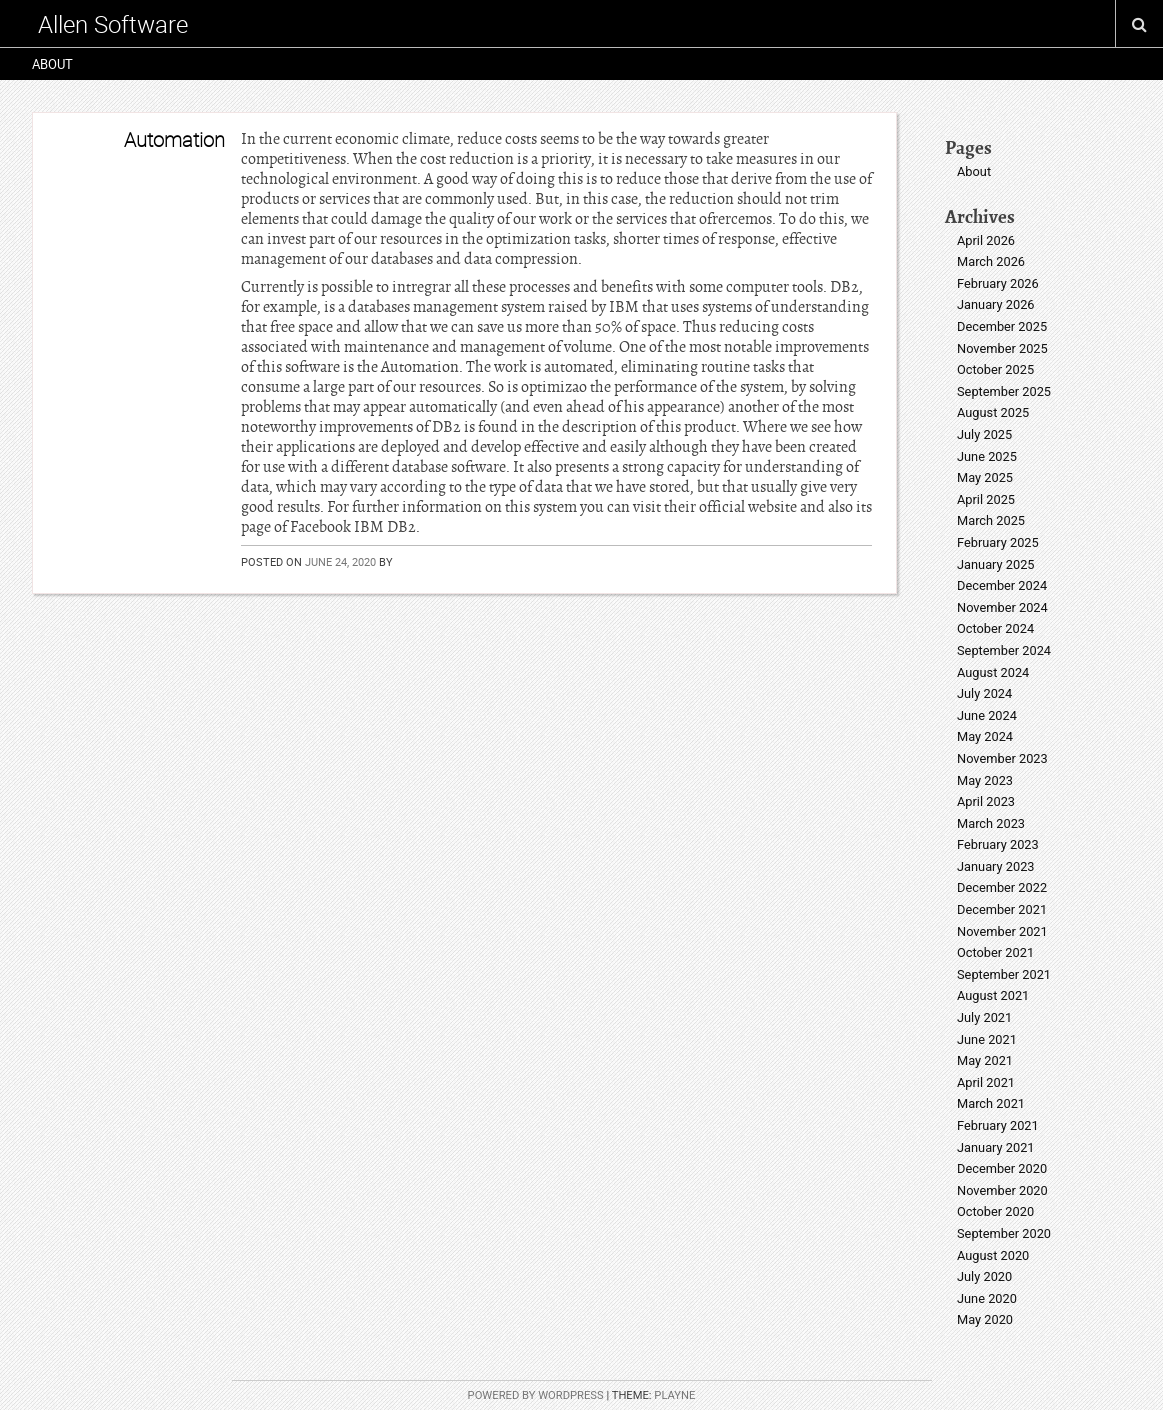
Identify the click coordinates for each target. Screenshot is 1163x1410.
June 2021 (987, 1039)
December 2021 (1002, 909)
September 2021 (1004, 974)
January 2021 (996, 1147)
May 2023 (985, 780)
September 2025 (1004, 391)
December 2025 (1002, 326)
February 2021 (998, 1125)
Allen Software (113, 24)
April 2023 (986, 801)
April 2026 (986, 240)
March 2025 (991, 520)
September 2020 (1004, 1233)
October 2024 (995, 628)
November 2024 (1002, 607)
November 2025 (1002, 348)
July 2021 (984, 1017)
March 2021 (991, 1103)
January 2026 (996, 304)
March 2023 (991, 823)
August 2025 (993, 412)
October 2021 (995, 952)
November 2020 (1002, 1190)
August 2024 (993, 672)
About (52, 64)
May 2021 (985, 1060)
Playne (674, 1395)
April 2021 (986, 1082)
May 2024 (985, 736)
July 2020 (984, 1276)
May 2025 (985, 477)
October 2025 (995, 369)
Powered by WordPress (536, 1395)
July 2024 (984, 693)
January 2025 (996, 564)
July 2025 (984, 434)
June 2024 (987, 715)
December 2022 (1002, 887)
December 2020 (1002, 1168)
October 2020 (995, 1211)
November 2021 (1002, 931)
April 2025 (986, 499)
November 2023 (1002, 758)
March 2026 (991, 261)
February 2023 (998, 844)
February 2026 (998, 283)
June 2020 (987, 1298)
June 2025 (987, 456)
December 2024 (1002, 585)
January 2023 (996, 866)
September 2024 (1004, 650)
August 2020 (993, 1255)
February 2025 (998, 542)
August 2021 (993, 995)
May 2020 (985, 1319)
